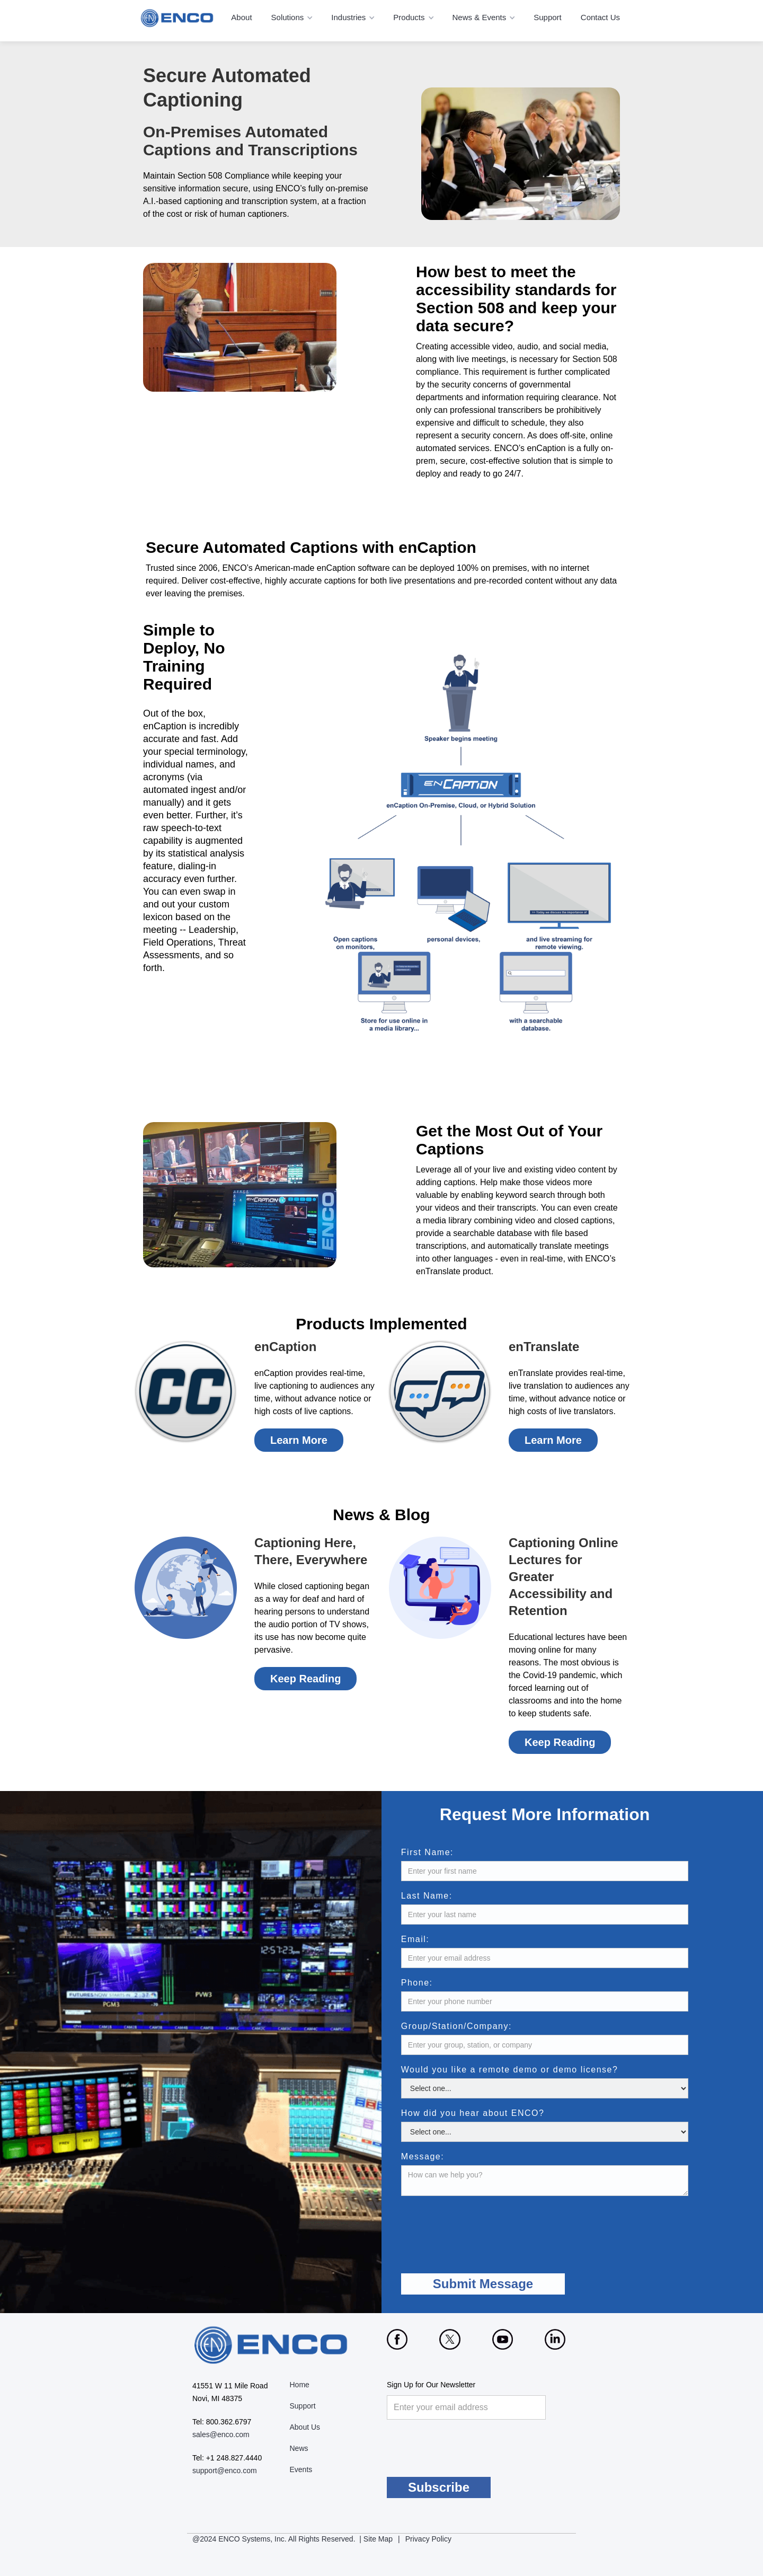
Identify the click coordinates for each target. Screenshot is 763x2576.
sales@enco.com (221, 2434)
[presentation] (504, 2227)
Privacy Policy (428, 2539)
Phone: (440, 1983)
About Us (305, 2427)
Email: (438, 1939)
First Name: (450, 1852)
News (299, 2448)
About (241, 17)
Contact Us (600, 17)
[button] (293, 18)
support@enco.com (224, 2470)
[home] (177, 18)
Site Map (378, 2539)
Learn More (298, 1440)
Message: (445, 2156)
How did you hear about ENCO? (495, 2113)
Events (301, 2469)
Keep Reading (305, 1678)
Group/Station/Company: (479, 2026)
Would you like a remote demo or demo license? (532, 2070)
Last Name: (449, 1896)
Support (548, 17)
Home (299, 2384)
